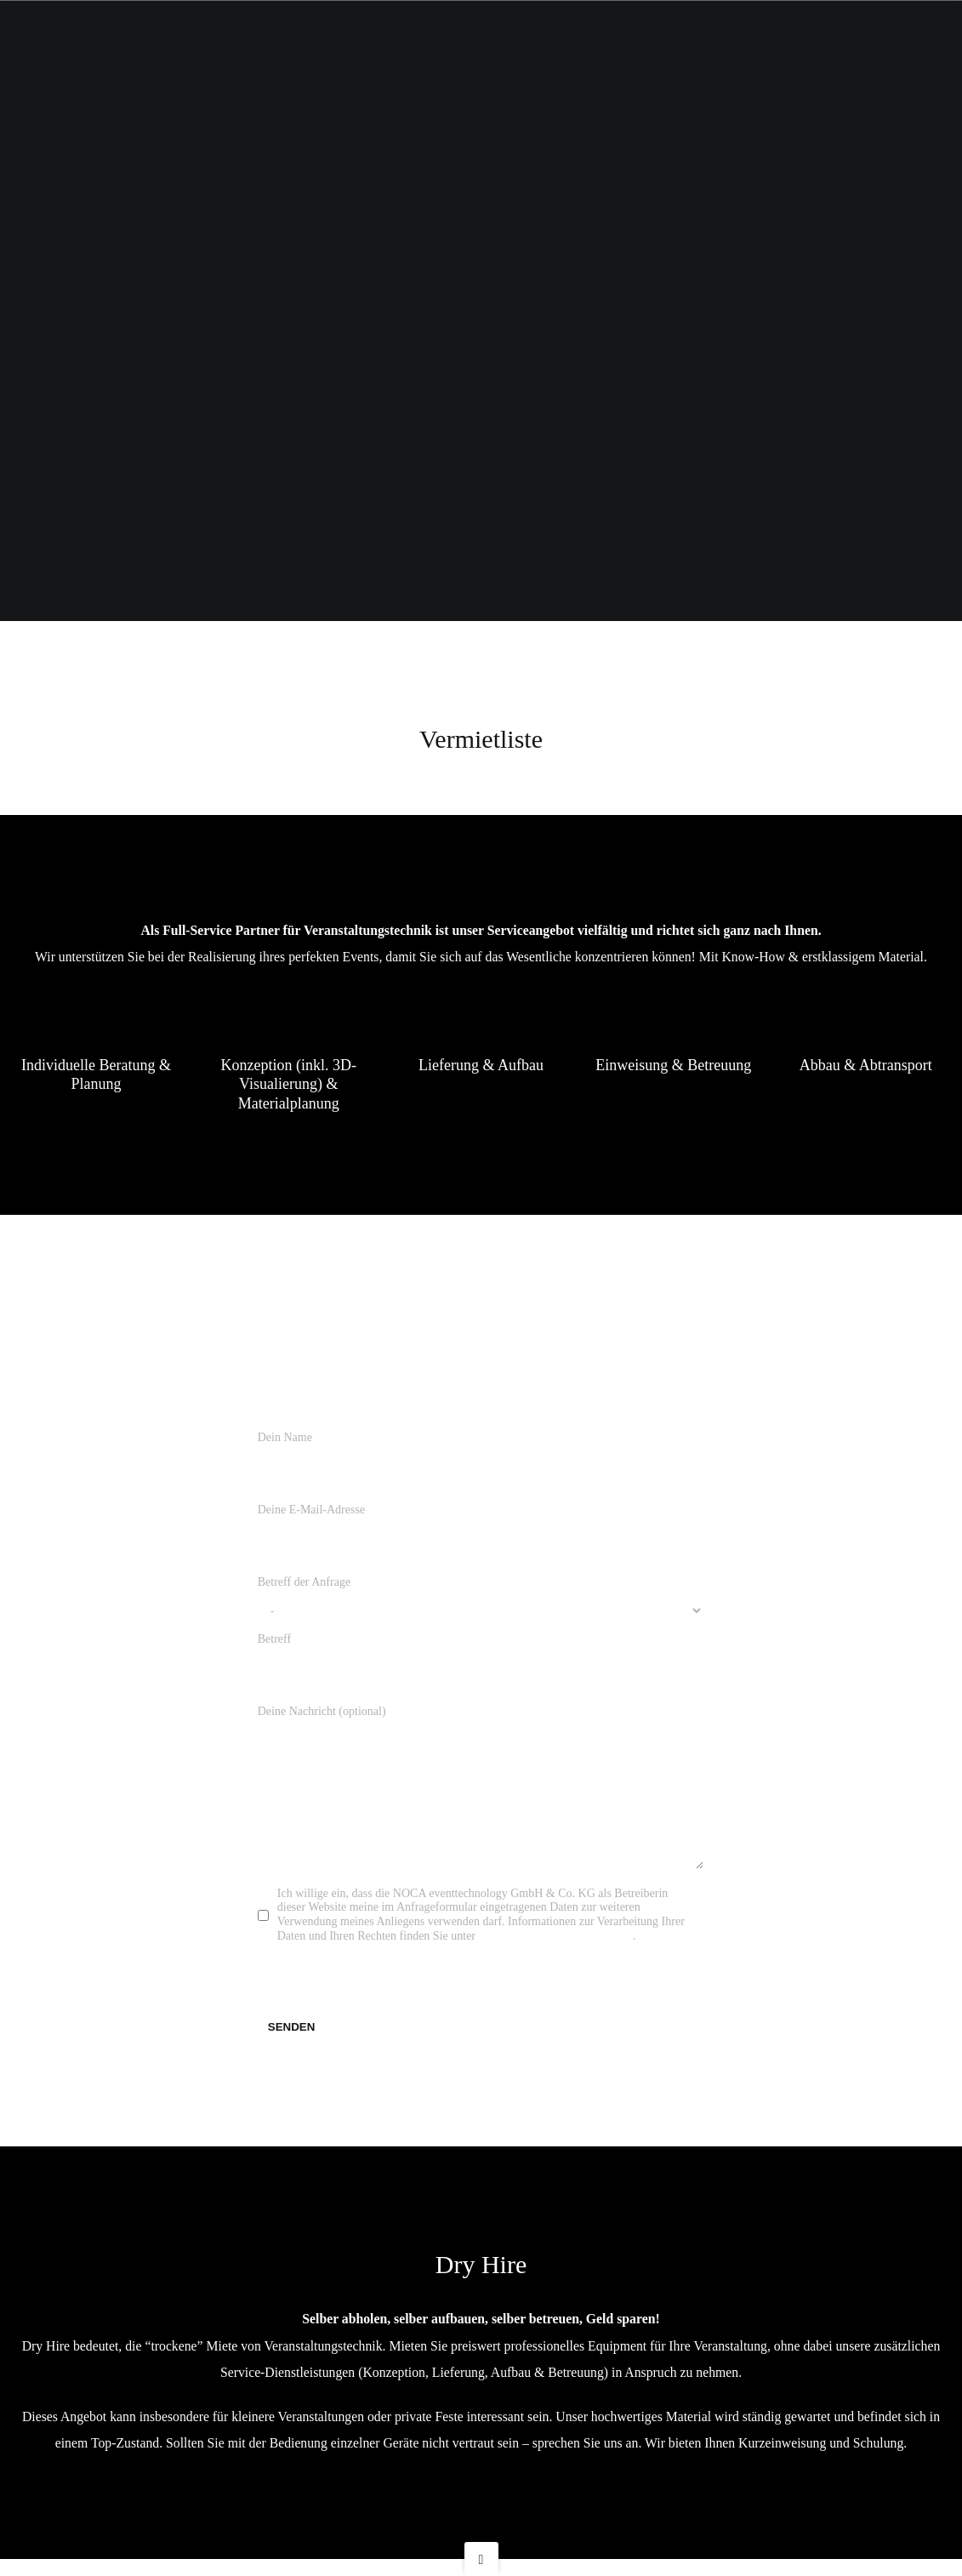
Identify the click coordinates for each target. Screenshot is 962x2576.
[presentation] (387, 1994)
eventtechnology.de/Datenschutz (556, 1952)
